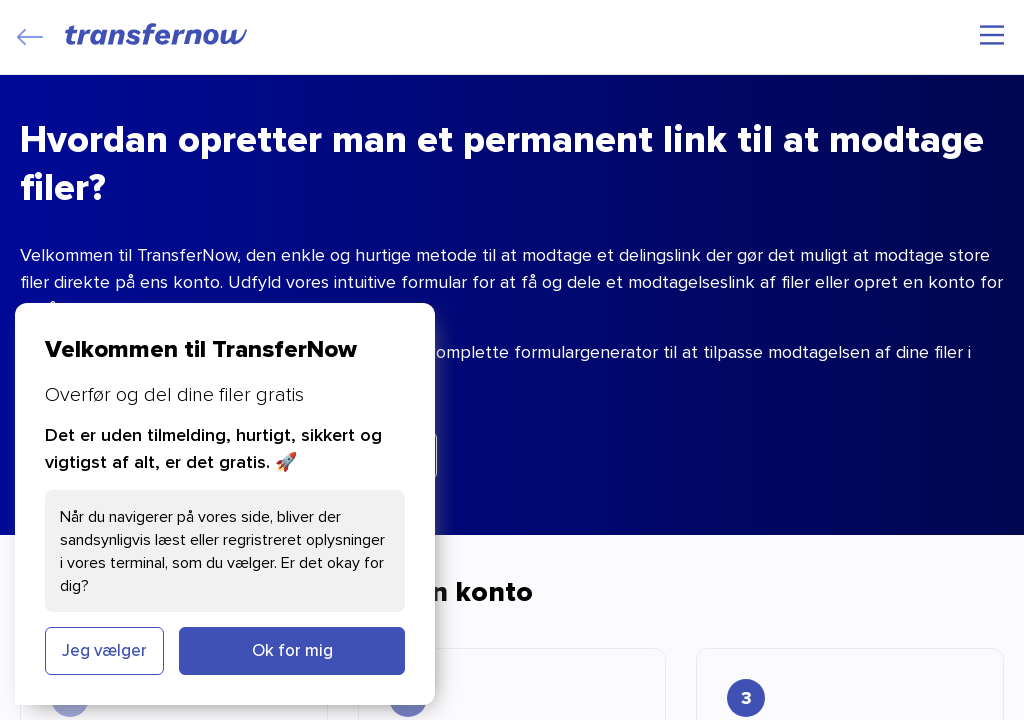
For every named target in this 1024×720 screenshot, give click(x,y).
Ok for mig (292, 650)
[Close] (30, 37)
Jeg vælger (104, 650)
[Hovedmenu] (992, 35)
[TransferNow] (157, 34)
